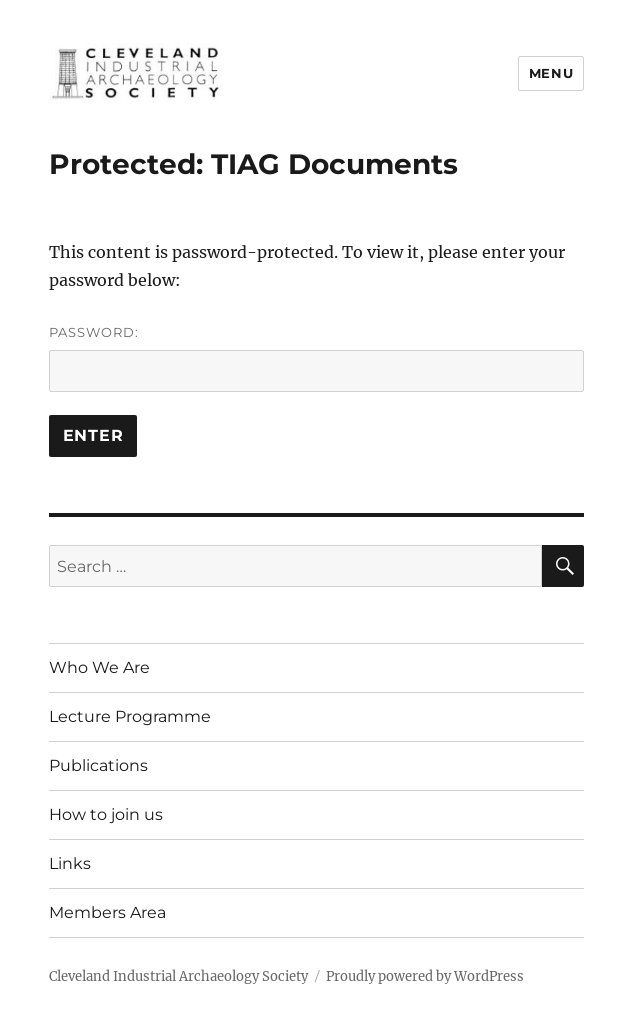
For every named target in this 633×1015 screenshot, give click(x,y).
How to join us (106, 814)
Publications (98, 765)
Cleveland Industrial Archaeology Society (178, 976)
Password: (317, 358)
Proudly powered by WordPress (425, 976)
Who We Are (99, 667)
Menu (551, 73)
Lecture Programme (130, 716)
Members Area (107, 912)
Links (70, 863)
